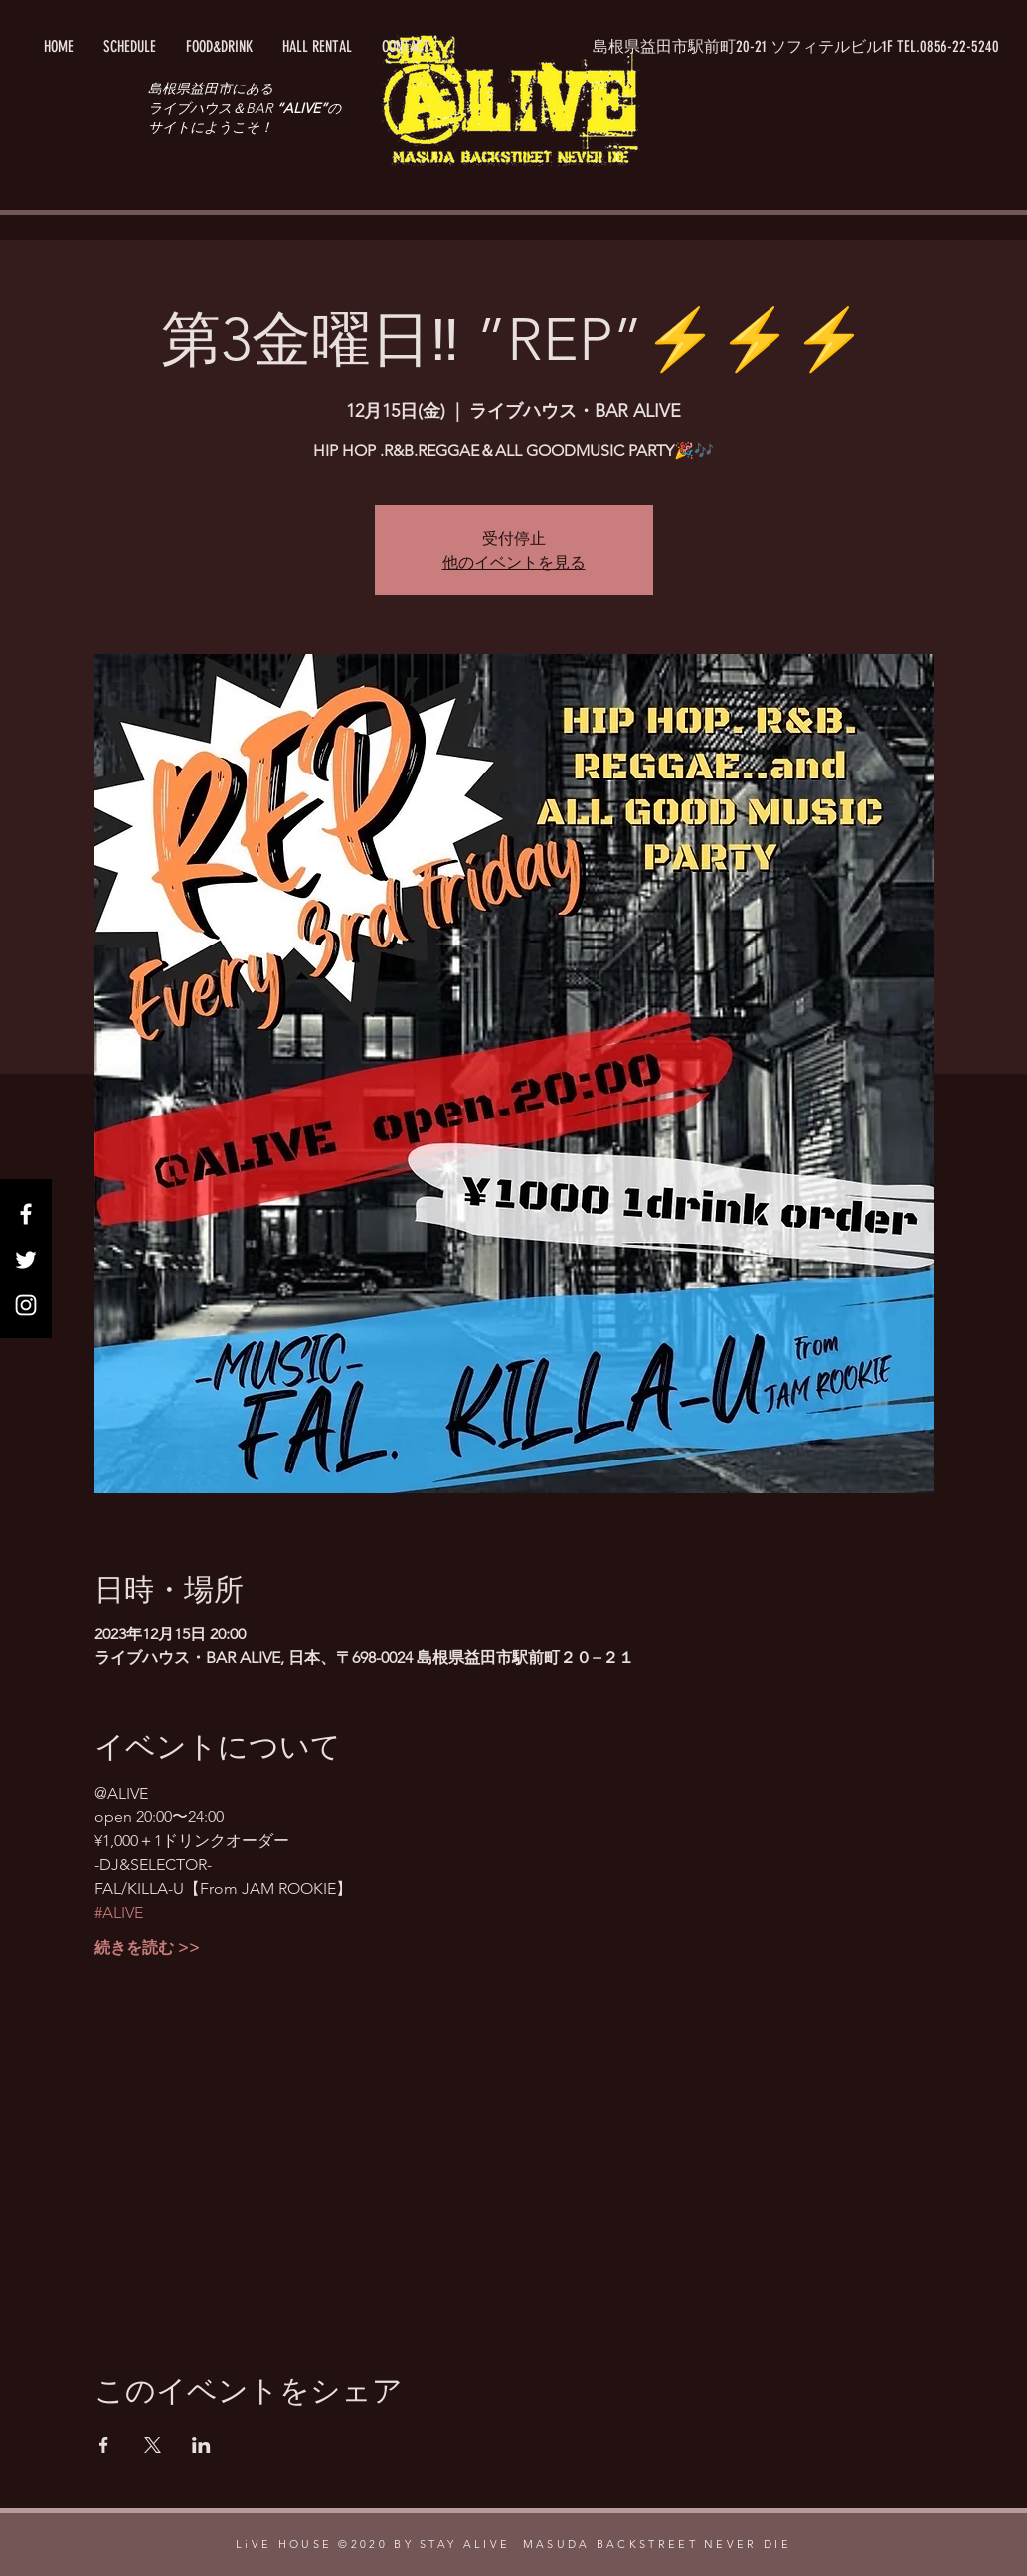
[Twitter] (26, 1260)
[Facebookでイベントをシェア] (103, 2445)
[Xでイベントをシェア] (152, 2445)
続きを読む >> (147, 1947)
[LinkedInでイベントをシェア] (201, 2445)
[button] (796, 47)
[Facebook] (26, 1214)
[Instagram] (26, 1305)
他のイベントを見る (514, 561)
